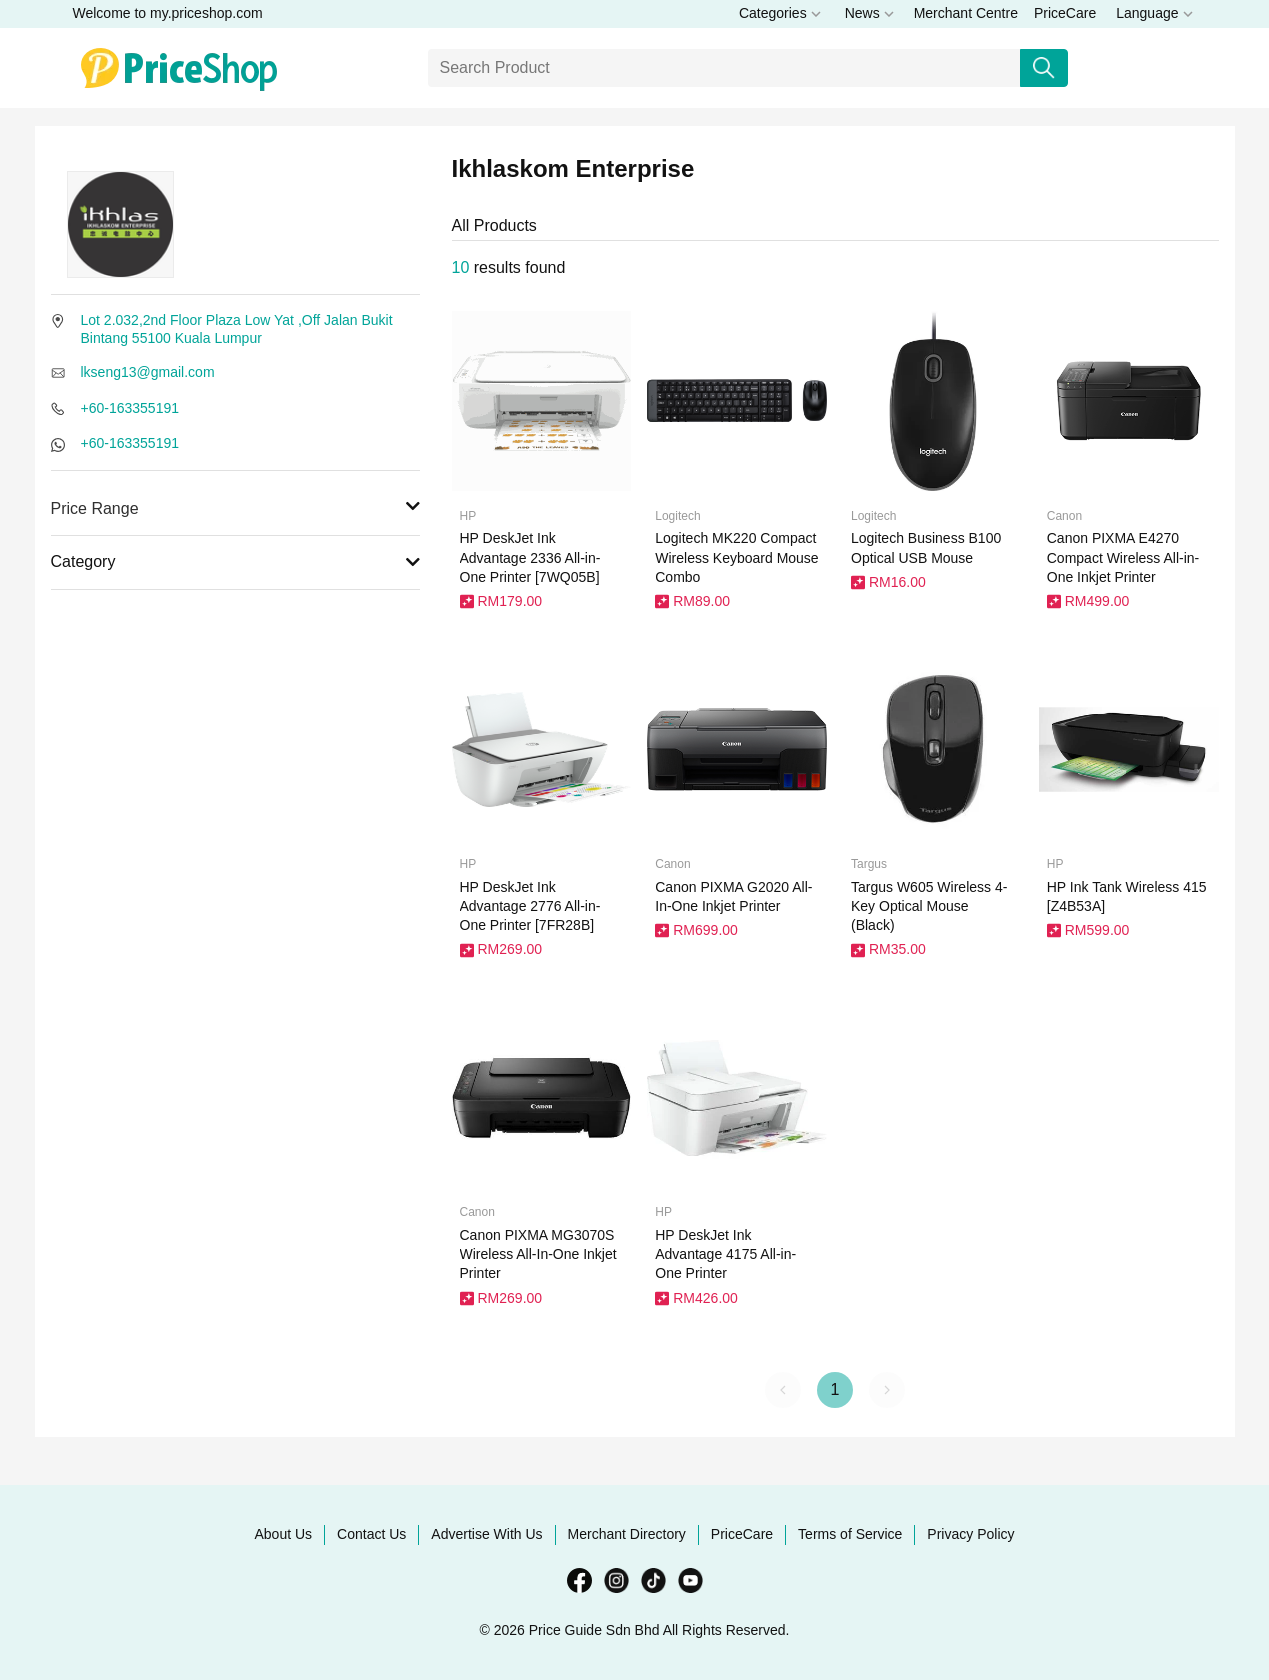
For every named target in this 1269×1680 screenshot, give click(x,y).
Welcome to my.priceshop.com (168, 13)
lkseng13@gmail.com (148, 372)
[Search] (724, 68)
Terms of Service (850, 1534)
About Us (284, 1534)
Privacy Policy (970, 1534)
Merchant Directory (627, 1534)
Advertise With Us (486, 1534)
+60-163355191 (130, 408)
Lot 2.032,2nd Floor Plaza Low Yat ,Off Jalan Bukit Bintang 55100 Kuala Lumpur (237, 329)
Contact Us (371, 1534)
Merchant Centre (966, 13)
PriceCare (1065, 13)
